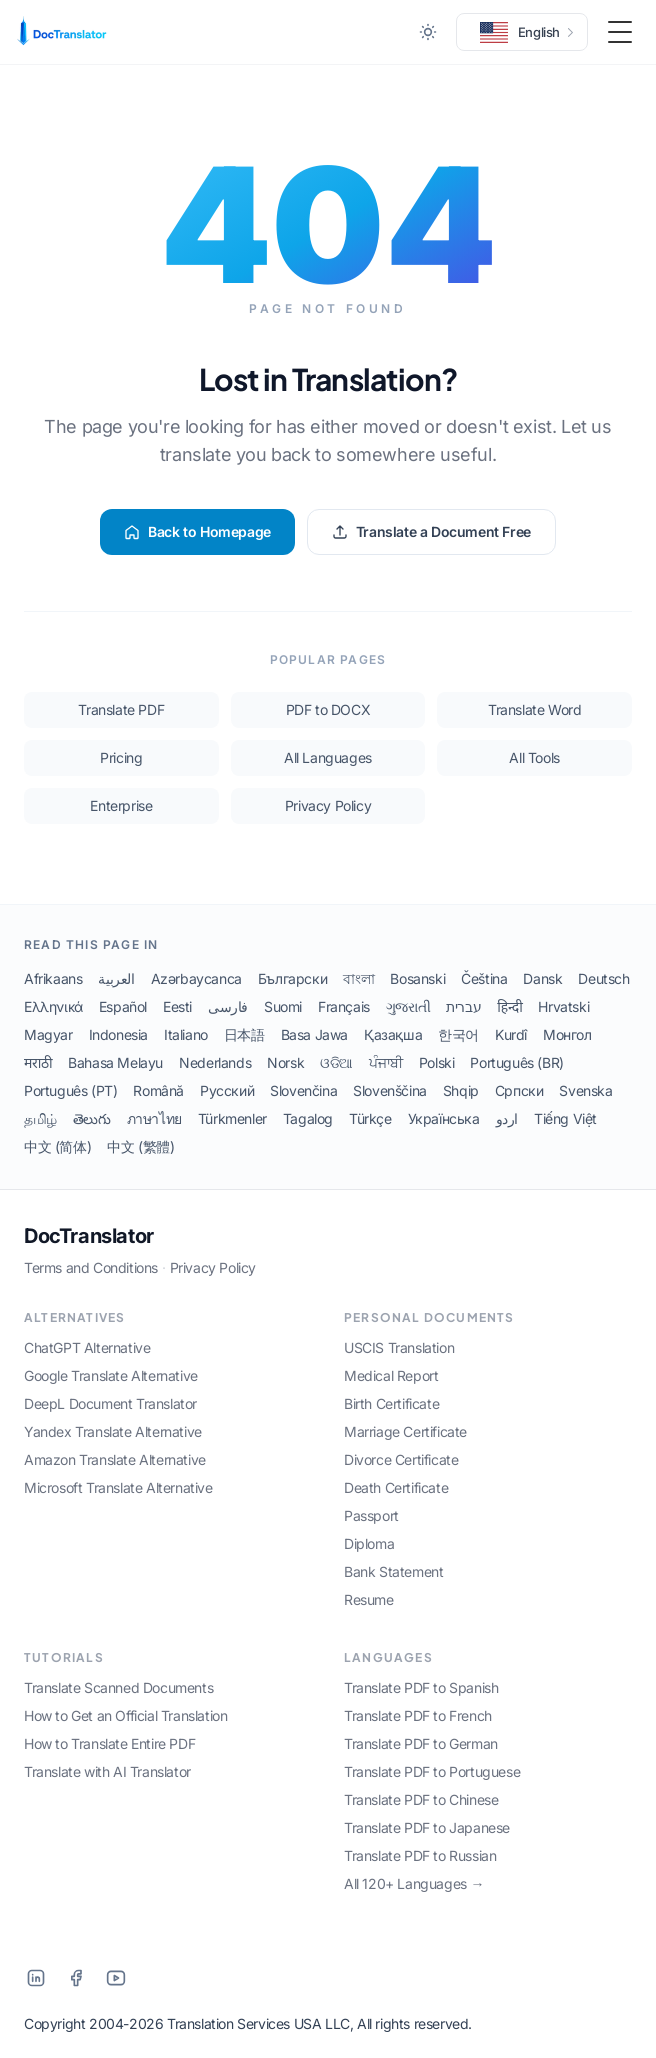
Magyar (48, 1034)
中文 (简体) (57, 1146)
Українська (444, 1118)
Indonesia (118, 1034)
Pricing (121, 757)
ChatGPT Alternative (87, 1347)
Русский (227, 1090)
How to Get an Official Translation (125, 1715)
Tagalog (308, 1118)
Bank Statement (393, 1571)
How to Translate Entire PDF (109, 1743)
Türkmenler (232, 1118)
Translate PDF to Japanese (427, 1827)
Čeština (484, 978)
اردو (507, 1118)
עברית (463, 1006)
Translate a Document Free (431, 531)
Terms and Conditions (91, 1267)
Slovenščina (390, 1090)
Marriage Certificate (405, 1431)
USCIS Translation (399, 1347)
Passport (371, 1515)
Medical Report (391, 1375)
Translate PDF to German (421, 1743)
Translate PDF (121, 709)
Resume (369, 1599)
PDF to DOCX (328, 709)
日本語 (244, 1034)
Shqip (461, 1090)
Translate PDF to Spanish (421, 1687)
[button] (522, 32)
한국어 (458, 1034)
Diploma (369, 1543)
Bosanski (417, 978)
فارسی (228, 1006)
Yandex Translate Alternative (113, 1431)
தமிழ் (40, 1118)
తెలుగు (92, 1118)
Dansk (542, 978)
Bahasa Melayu (115, 1062)
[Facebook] (76, 1978)
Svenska (585, 1090)
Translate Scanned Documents (118, 1687)
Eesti (177, 1006)
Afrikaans (53, 978)
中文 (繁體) (140, 1146)
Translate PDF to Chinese (421, 1799)
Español (123, 1006)
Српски (519, 1090)
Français (344, 1006)
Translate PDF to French (418, 1715)
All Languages (328, 757)
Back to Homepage (197, 531)
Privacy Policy (328, 805)
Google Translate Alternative (111, 1375)
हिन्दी (509, 1006)
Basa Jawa (314, 1034)
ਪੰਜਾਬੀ (386, 1062)
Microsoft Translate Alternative (118, 1487)
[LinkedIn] (36, 1978)
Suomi (283, 1006)
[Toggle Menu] (620, 32)
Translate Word (534, 709)
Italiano (186, 1034)
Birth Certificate (391, 1403)
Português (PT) (70, 1090)
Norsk (285, 1062)
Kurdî (511, 1034)
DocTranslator (89, 1236)
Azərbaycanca (196, 978)
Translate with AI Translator (107, 1771)
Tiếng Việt (565, 1118)
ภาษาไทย (154, 1118)
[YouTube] (116, 1978)
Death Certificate (396, 1487)
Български (292, 978)
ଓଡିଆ (336, 1062)
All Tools (534, 757)
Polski (437, 1062)
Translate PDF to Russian (420, 1855)
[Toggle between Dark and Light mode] (428, 32)
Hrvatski (563, 1006)
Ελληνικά (53, 1006)
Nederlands (215, 1062)
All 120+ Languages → (414, 1883)
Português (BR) (516, 1062)
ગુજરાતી (408, 1006)
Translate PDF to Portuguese (432, 1771)
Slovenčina (303, 1090)
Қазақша (393, 1034)
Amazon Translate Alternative (115, 1459)
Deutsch (603, 978)
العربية (116, 978)
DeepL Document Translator (110, 1403)
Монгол (567, 1034)
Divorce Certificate (401, 1459)
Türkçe (370, 1118)
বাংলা (358, 978)
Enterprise (121, 805)
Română (158, 1090)
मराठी (38, 1062)
